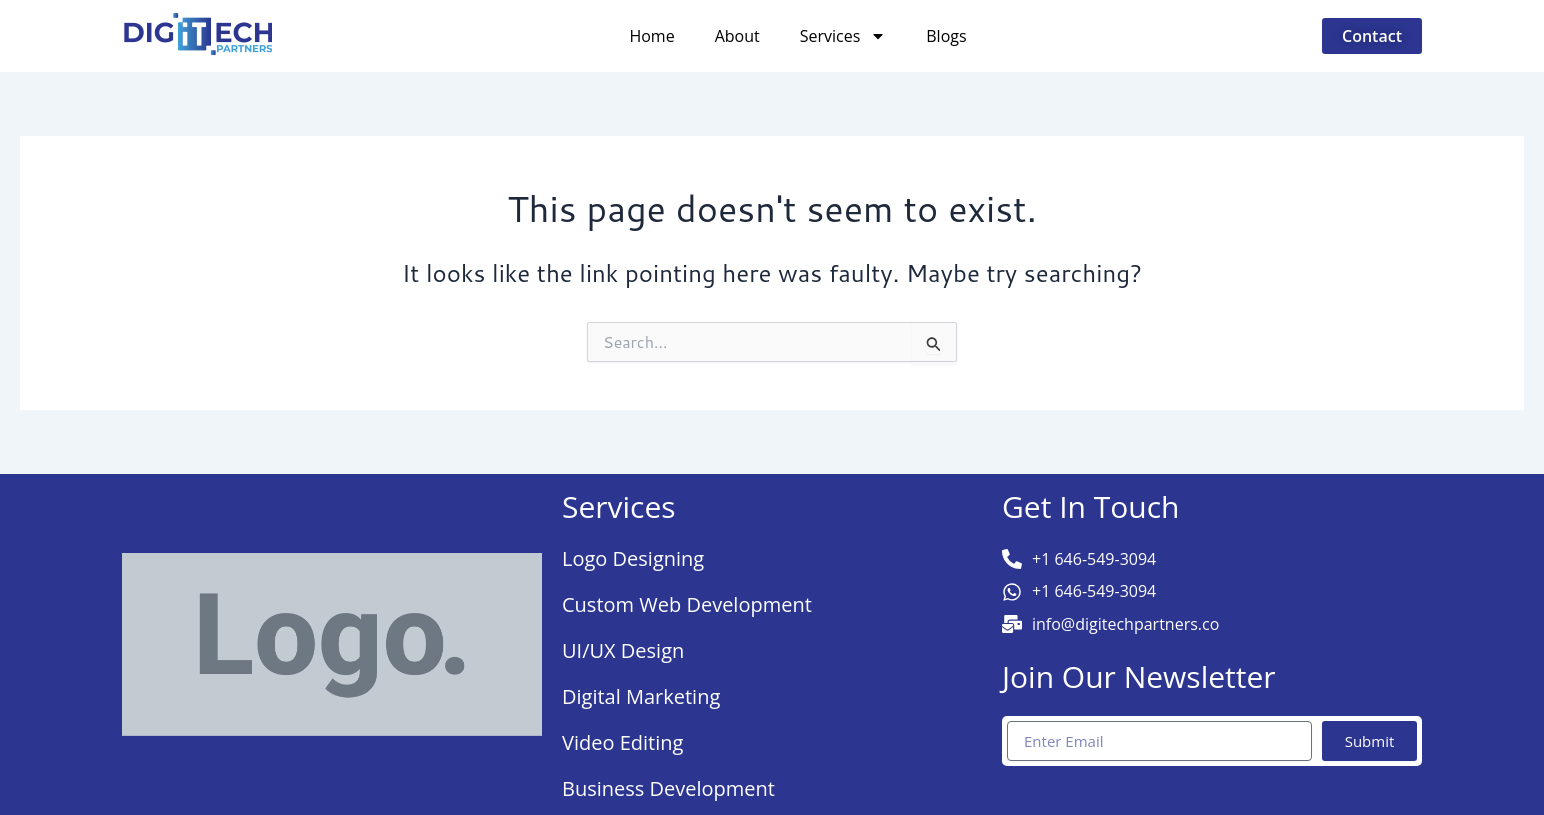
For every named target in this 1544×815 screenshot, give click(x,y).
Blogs (946, 36)
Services (843, 36)
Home (651, 36)
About (737, 36)
